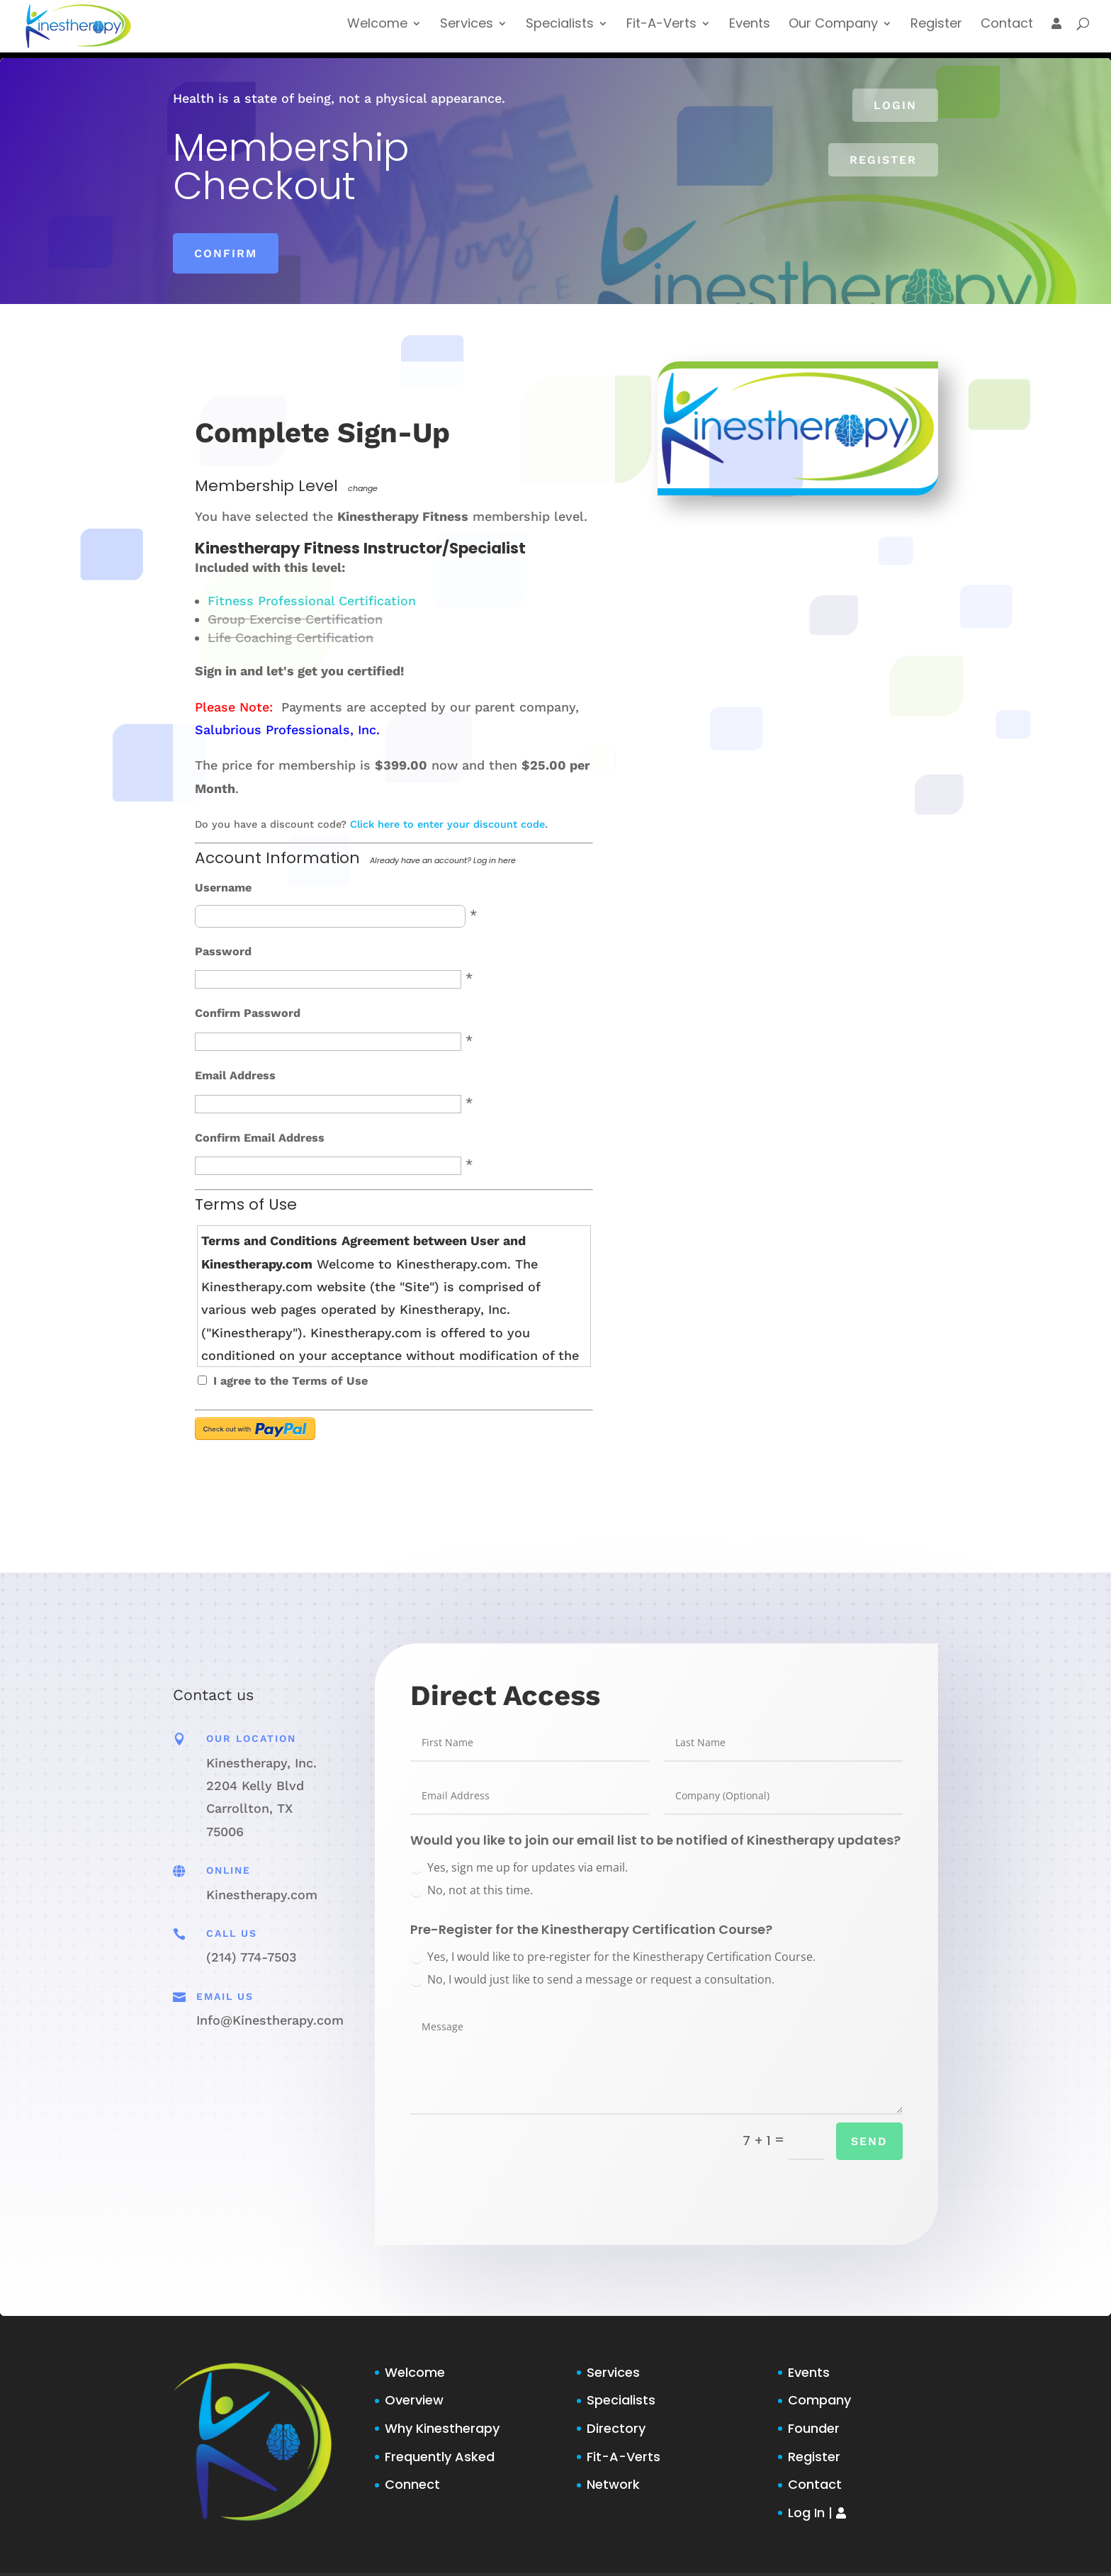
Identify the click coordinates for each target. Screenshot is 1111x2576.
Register (932, 31)
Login (895, 105)
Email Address (235, 1075)
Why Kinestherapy (442, 2428)
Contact (1005, 31)
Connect (412, 2484)
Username (223, 887)
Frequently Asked (440, 2456)
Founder (814, 2428)
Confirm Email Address (260, 1137)
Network (613, 2484)
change (363, 488)
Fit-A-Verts (647, 31)
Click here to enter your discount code (447, 824)
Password (223, 951)
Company (819, 2400)
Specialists (541, 31)
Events (740, 31)
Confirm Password (247, 1013)
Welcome (354, 31)
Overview (414, 2400)
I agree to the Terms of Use (290, 1381)
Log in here (494, 860)
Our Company (826, 31)
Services (445, 31)
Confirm (225, 253)
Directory (616, 2428)
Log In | (817, 2512)
